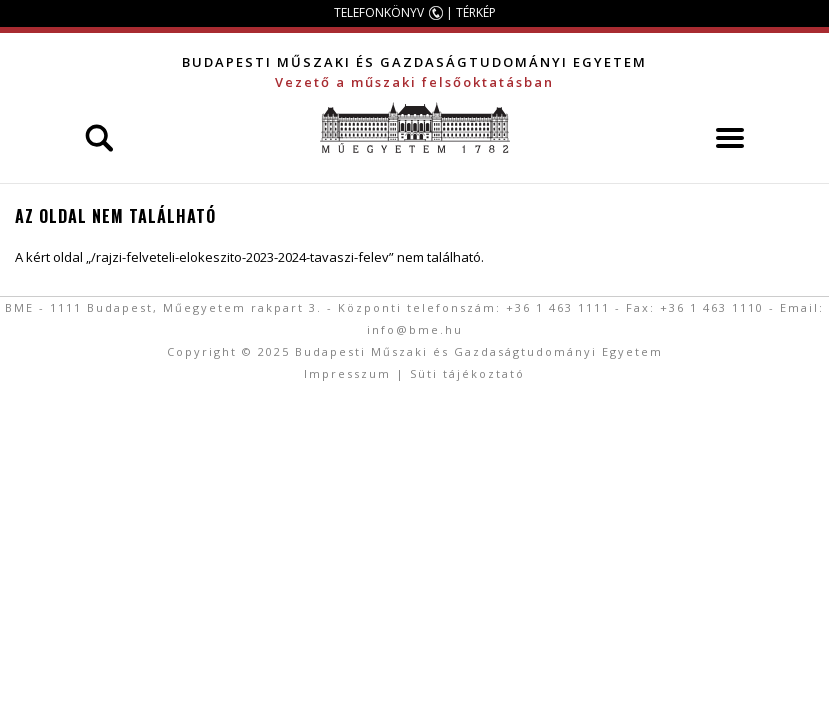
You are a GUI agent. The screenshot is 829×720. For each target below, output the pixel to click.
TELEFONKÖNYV (379, 12)
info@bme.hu (415, 329)
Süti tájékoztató (467, 373)
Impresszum (347, 373)
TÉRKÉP (476, 12)
